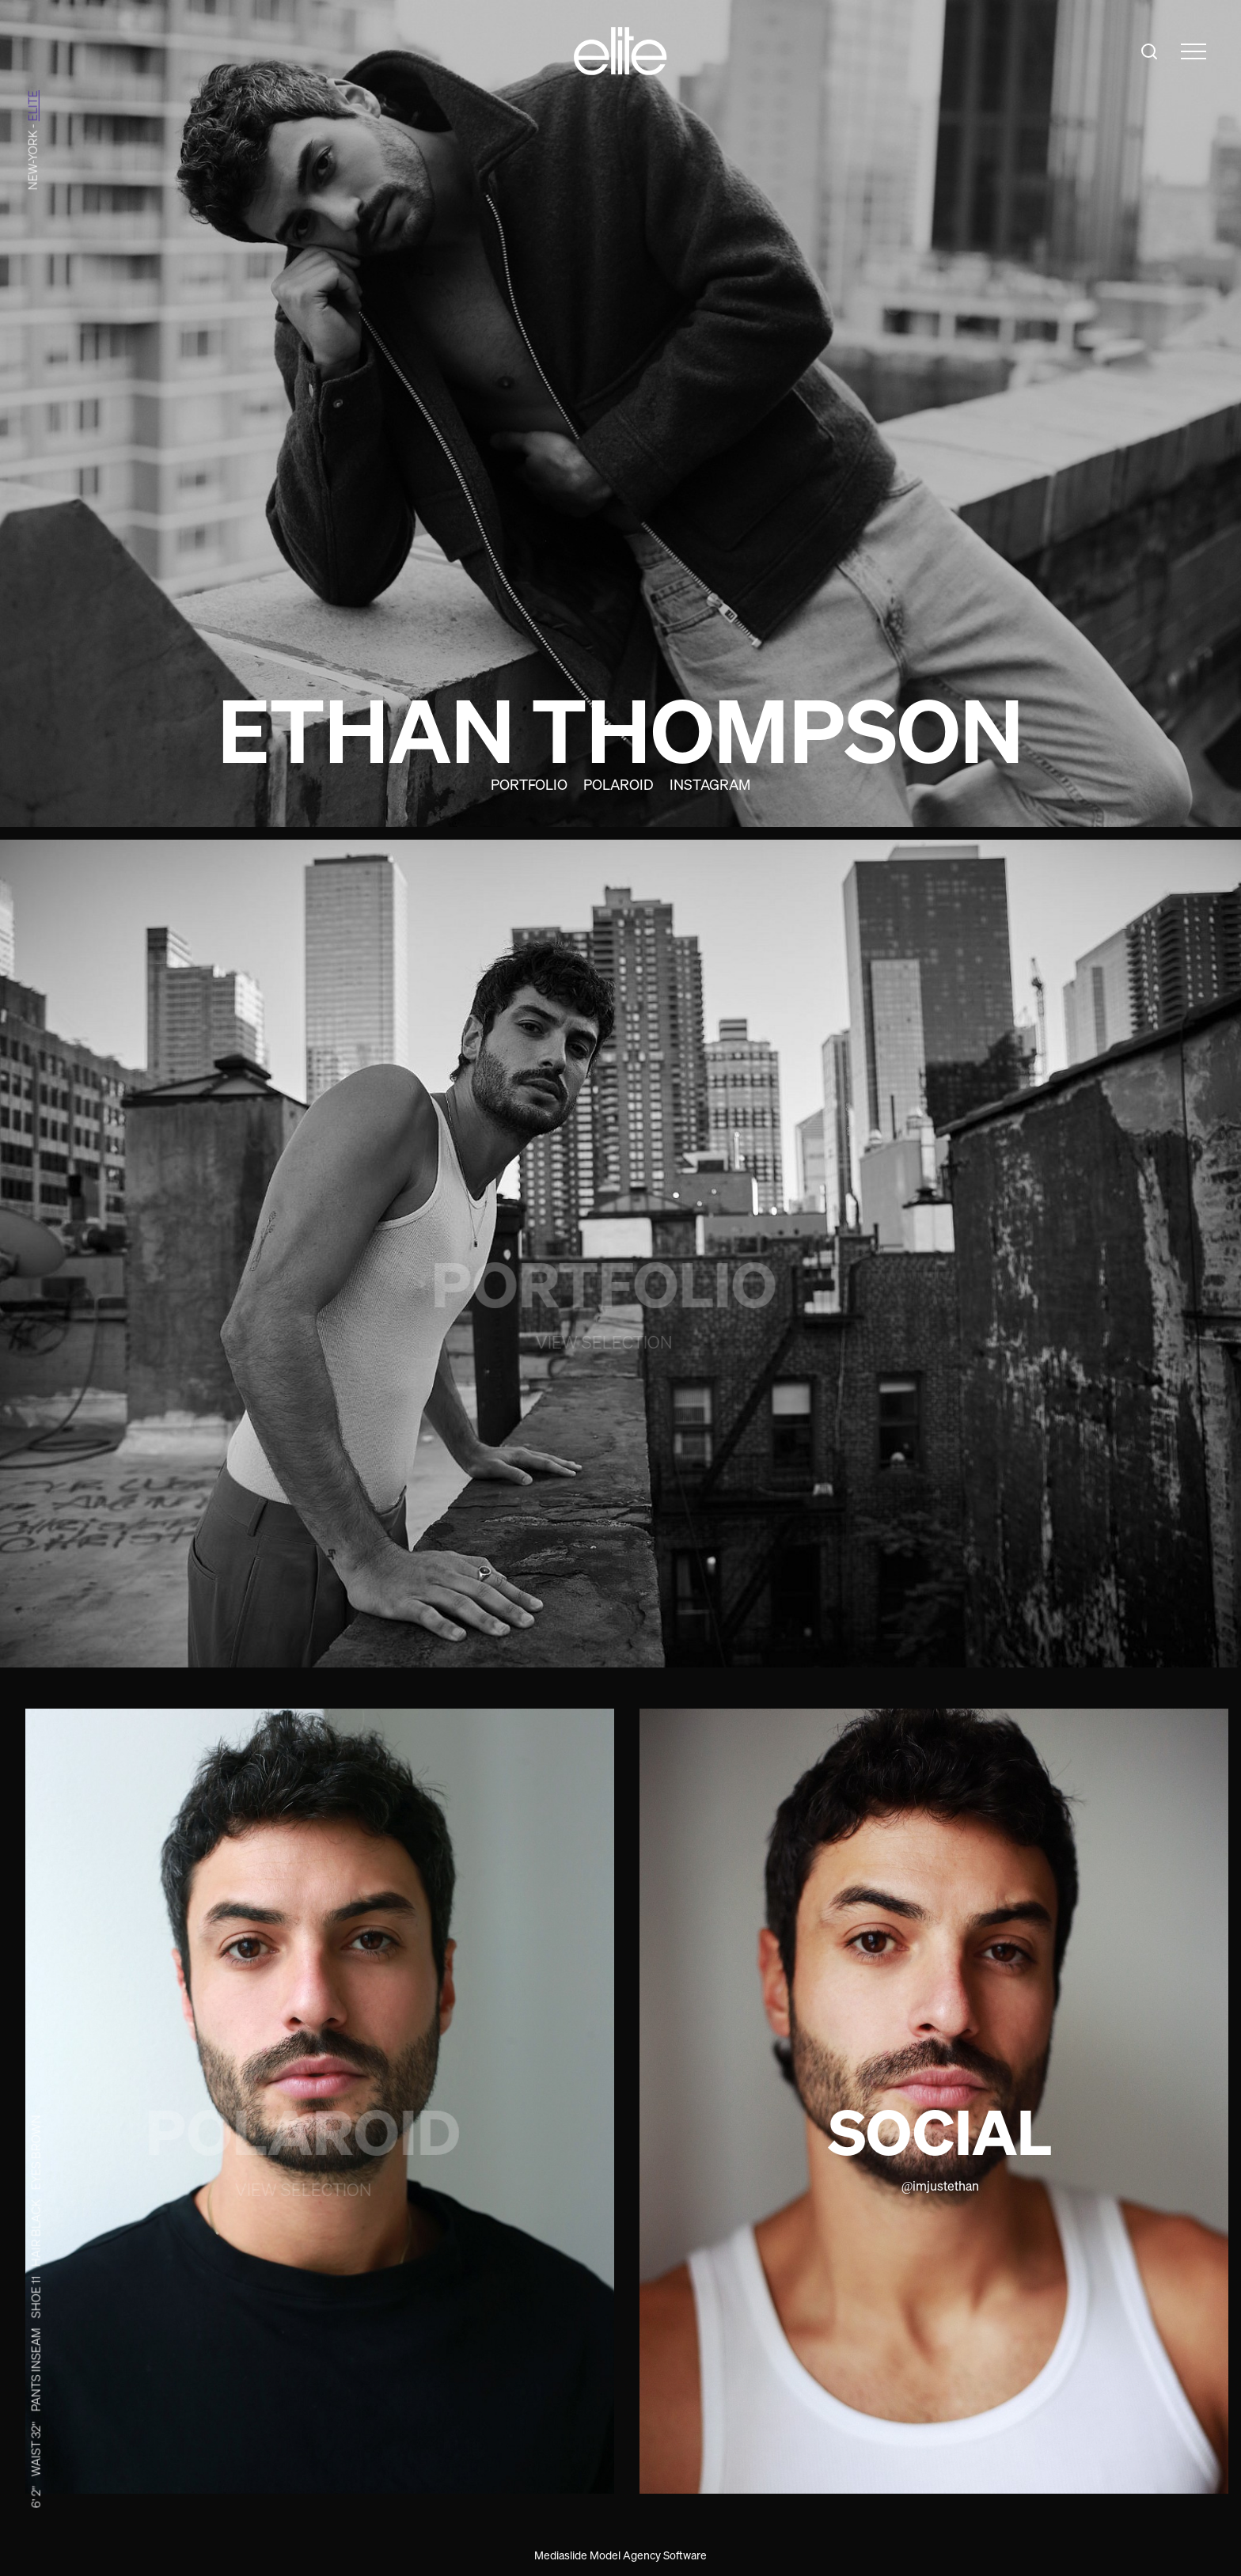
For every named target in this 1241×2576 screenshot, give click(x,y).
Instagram (710, 784)
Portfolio (529, 784)
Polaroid (618, 784)
